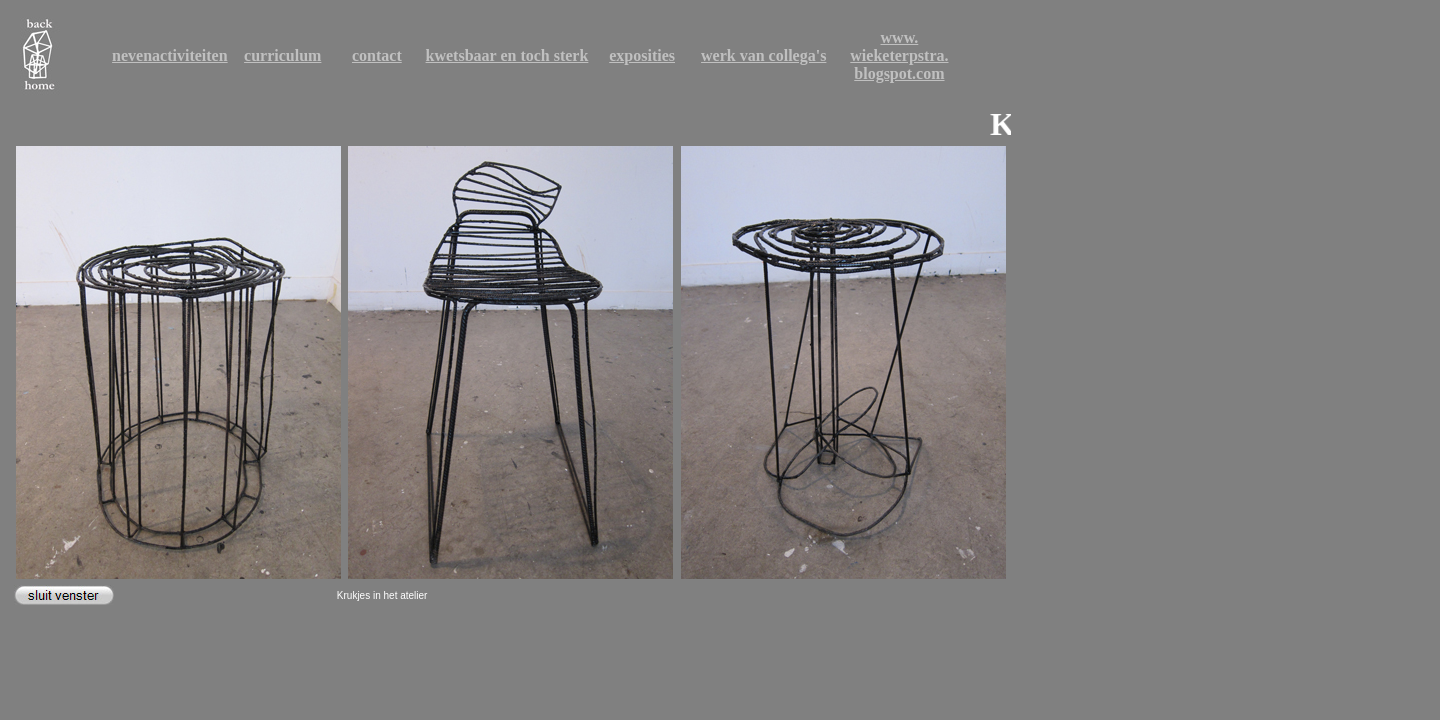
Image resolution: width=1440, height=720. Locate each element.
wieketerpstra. (899, 55)
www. (900, 37)
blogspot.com (899, 73)
